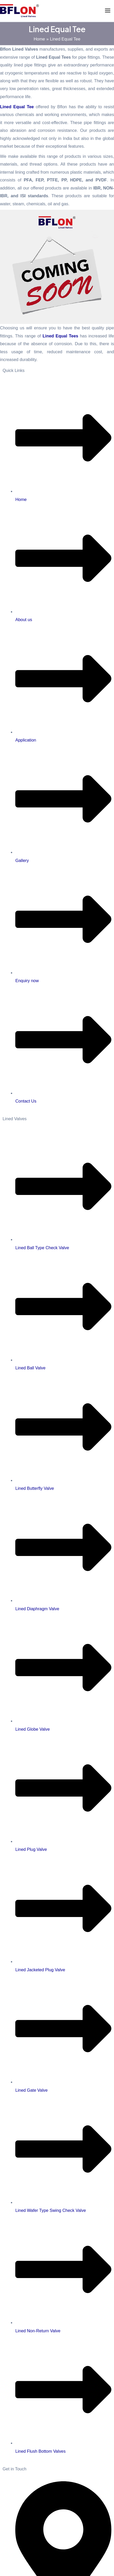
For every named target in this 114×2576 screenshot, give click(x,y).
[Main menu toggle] (107, 10)
